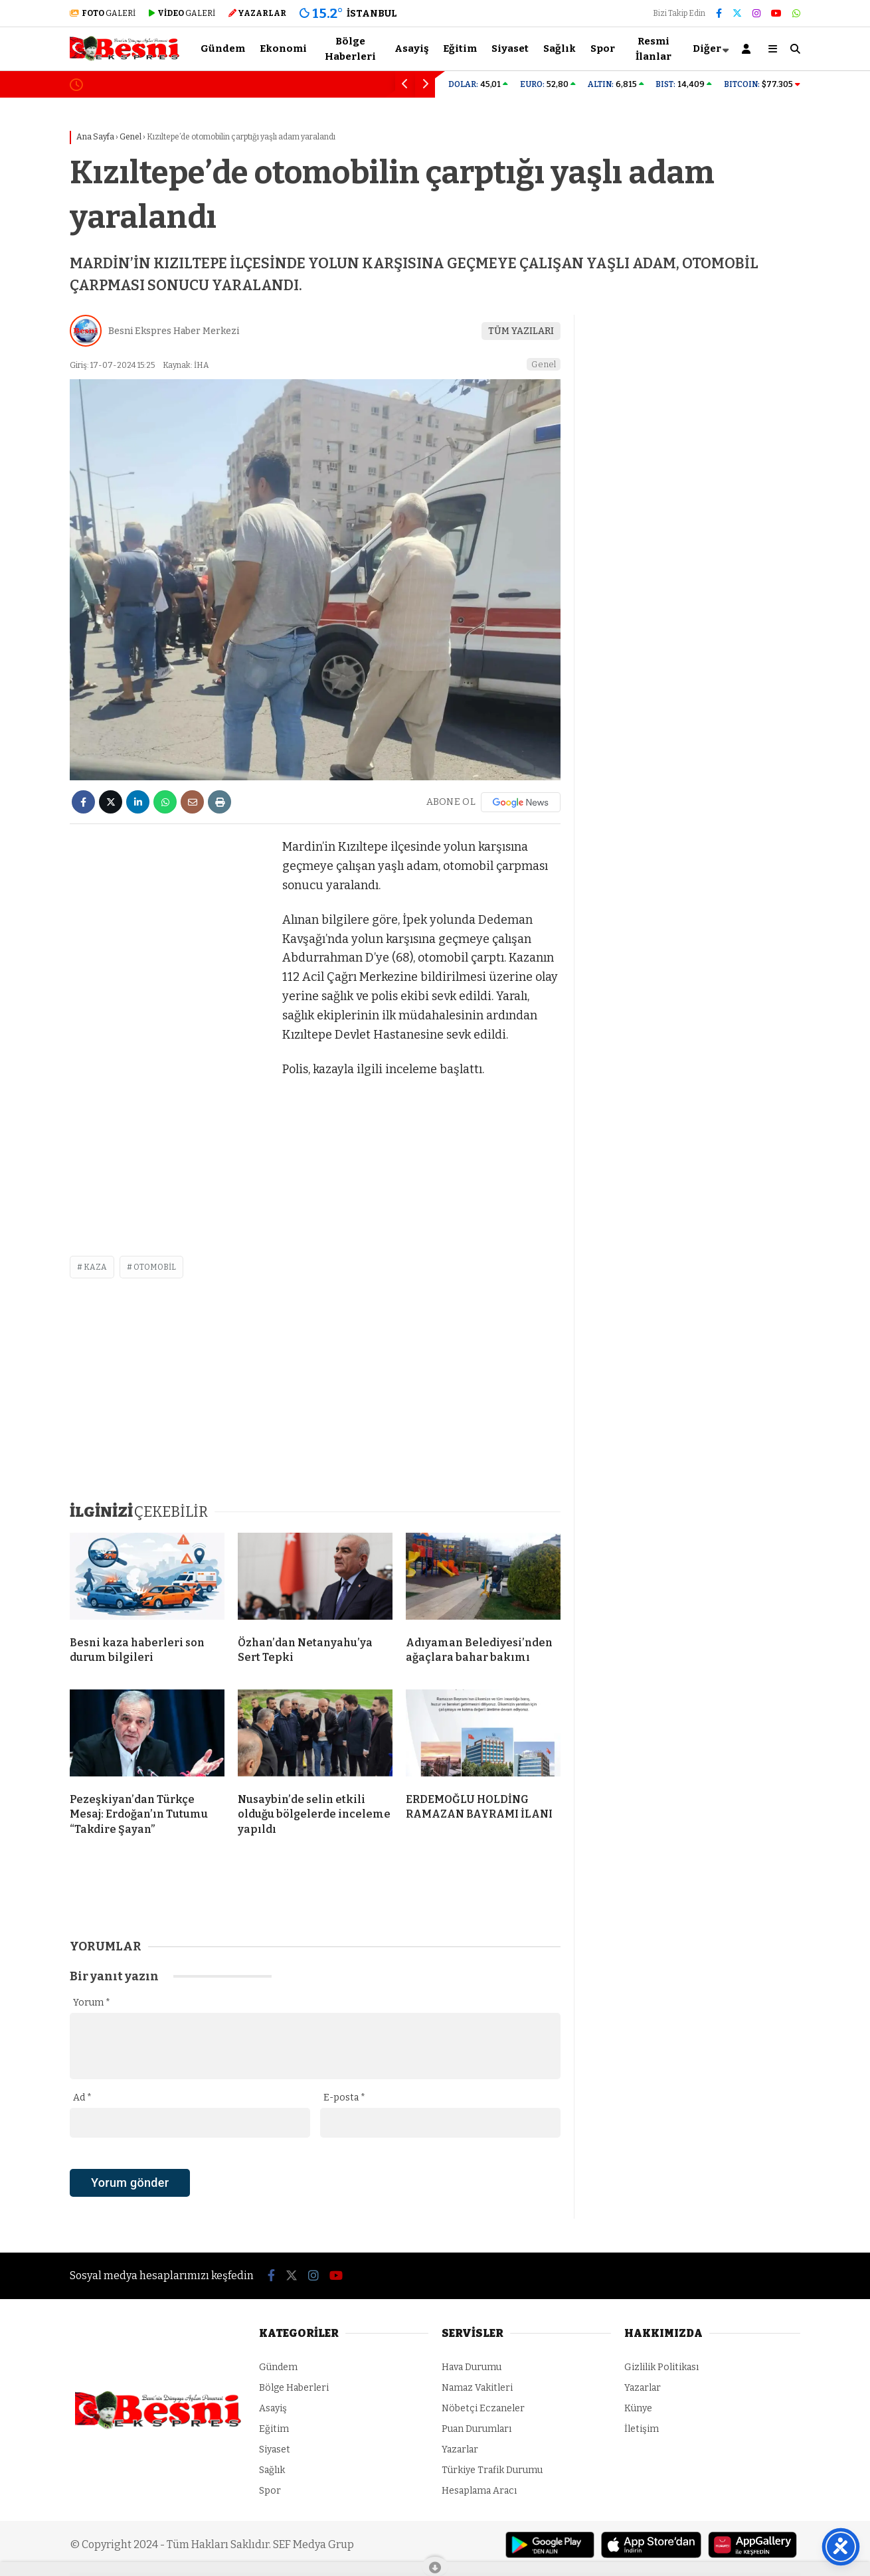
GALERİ (102, 13)
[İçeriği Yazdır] (219, 802)
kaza (95, 1267)
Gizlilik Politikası (661, 2367)
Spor (602, 48)
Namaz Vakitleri (477, 2387)
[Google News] (521, 802)
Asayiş (411, 48)
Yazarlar (460, 2449)
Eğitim (460, 48)
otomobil (154, 1267)
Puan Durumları (476, 2429)
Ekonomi (283, 48)
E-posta (344, 2097)
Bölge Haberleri (350, 48)
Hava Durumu (471, 2367)
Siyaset (510, 48)
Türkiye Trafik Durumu (492, 2470)
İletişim (641, 2429)
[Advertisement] (169, 1036)
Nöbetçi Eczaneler (483, 2408)
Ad (82, 2097)
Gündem (223, 48)
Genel (543, 364)
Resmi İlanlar (653, 48)
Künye (638, 2408)
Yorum (91, 2002)
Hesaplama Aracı (479, 2490)
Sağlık (559, 48)
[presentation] (171, 2206)
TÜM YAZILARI (521, 331)
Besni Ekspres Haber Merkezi (173, 331)
